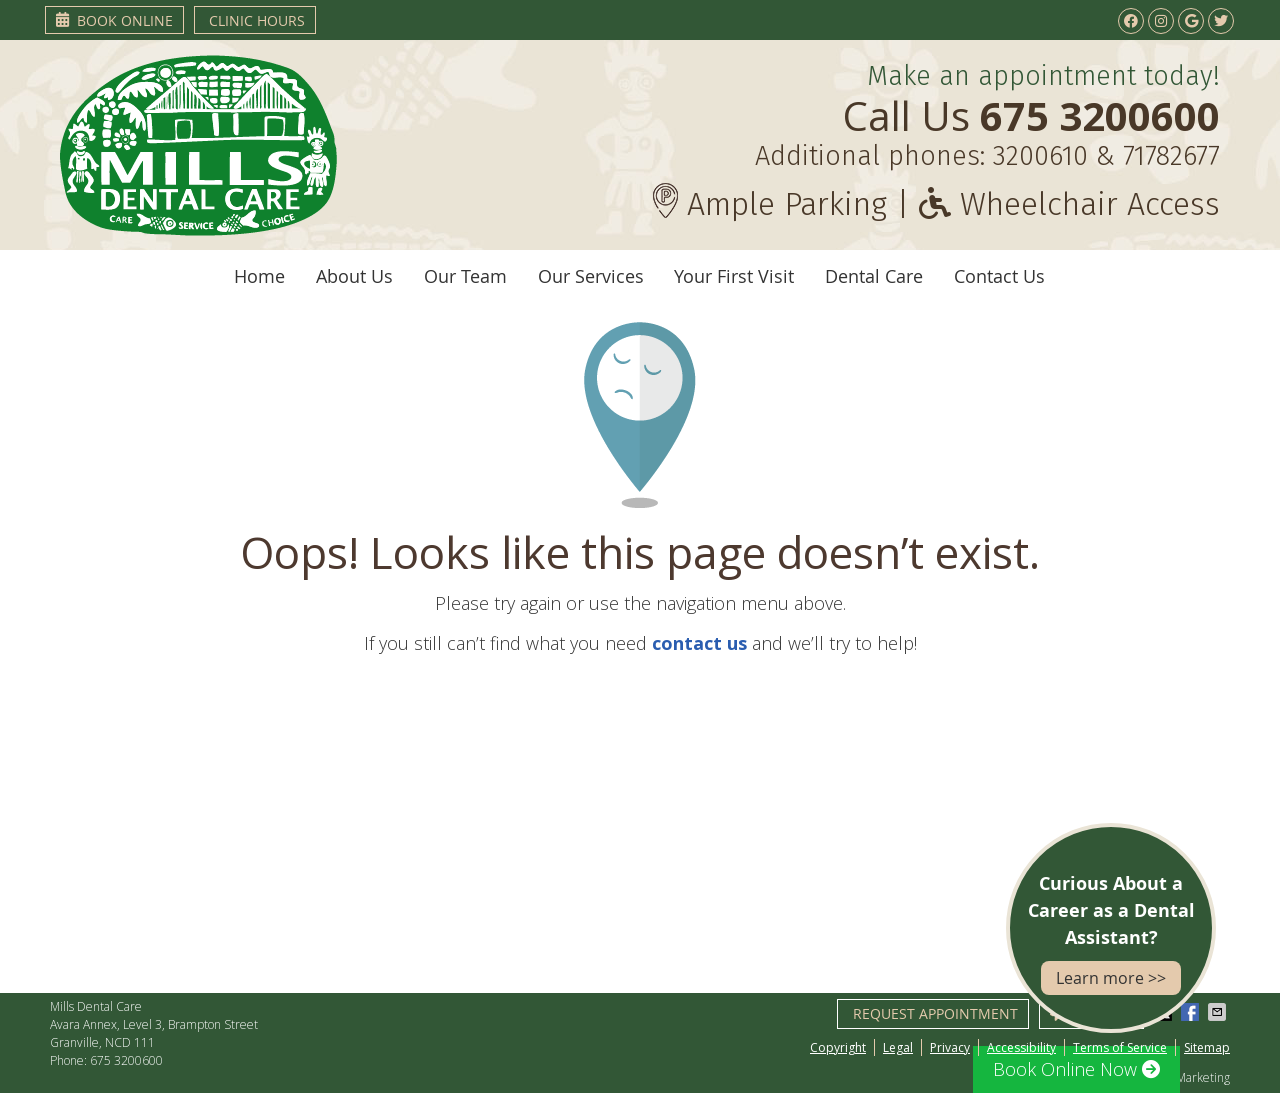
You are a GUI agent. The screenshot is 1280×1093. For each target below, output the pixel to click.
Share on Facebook (1192, 1012)
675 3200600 (126, 1060)
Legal (898, 1047)
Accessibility (1021, 1047)
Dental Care (874, 276)
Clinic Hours (257, 20)
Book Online (114, 20)
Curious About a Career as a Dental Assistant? (1111, 933)
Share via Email (1219, 1012)
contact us (699, 643)
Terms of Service (1120, 1047)
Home (259, 276)
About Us (354, 276)
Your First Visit (734, 276)
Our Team (465, 276)
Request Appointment (935, 1013)
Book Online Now (1076, 1069)
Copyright (838, 1047)
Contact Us (999, 276)
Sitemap (1207, 1047)
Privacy (950, 1047)
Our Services (591, 276)
